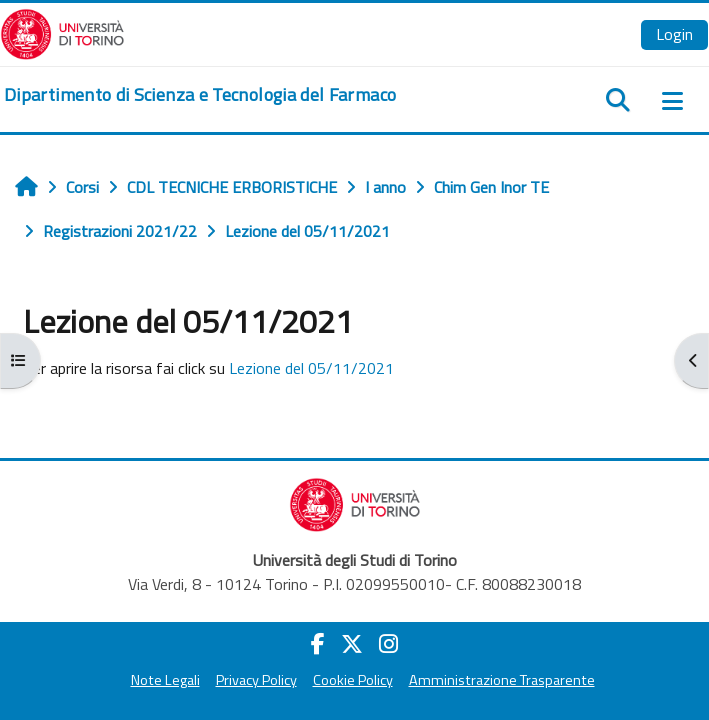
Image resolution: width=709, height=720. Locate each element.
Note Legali (165, 680)
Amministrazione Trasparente (502, 680)
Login (674, 34)
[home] (200, 95)
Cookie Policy (353, 680)
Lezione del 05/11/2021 (311, 368)
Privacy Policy (256, 680)
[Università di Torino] (62, 32)
